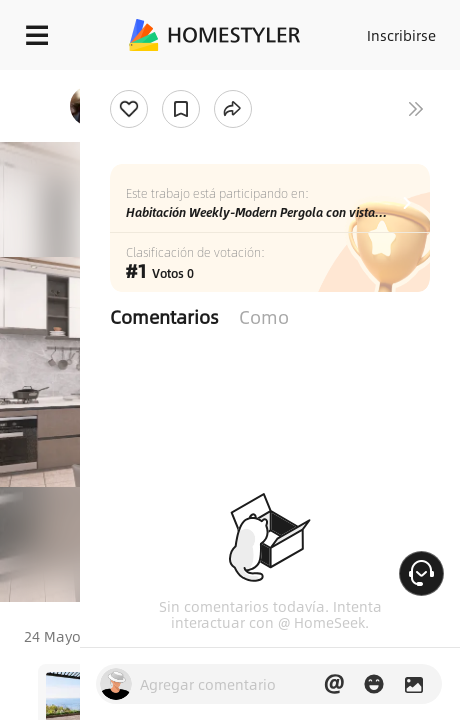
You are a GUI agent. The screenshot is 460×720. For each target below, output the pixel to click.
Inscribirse (401, 35)
